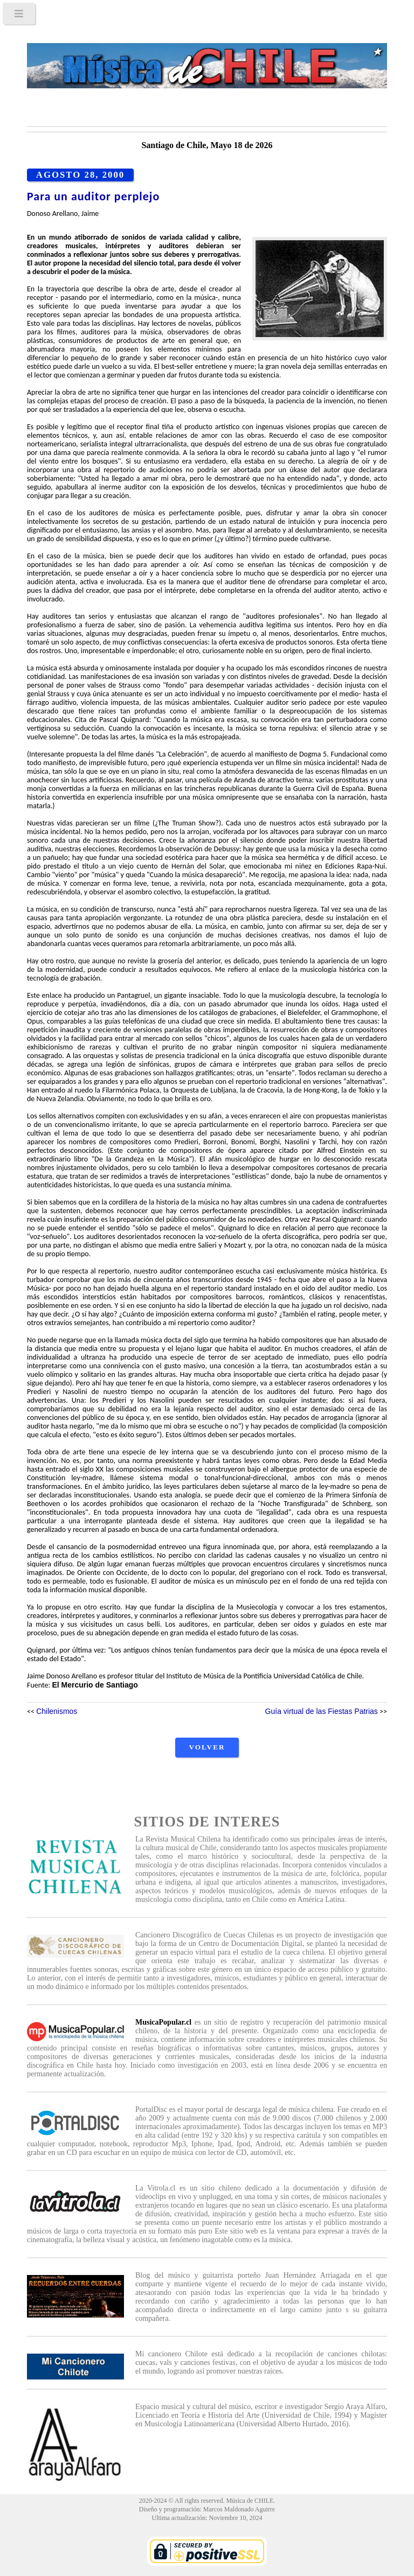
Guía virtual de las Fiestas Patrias (321, 1711)
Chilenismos (56, 1711)
